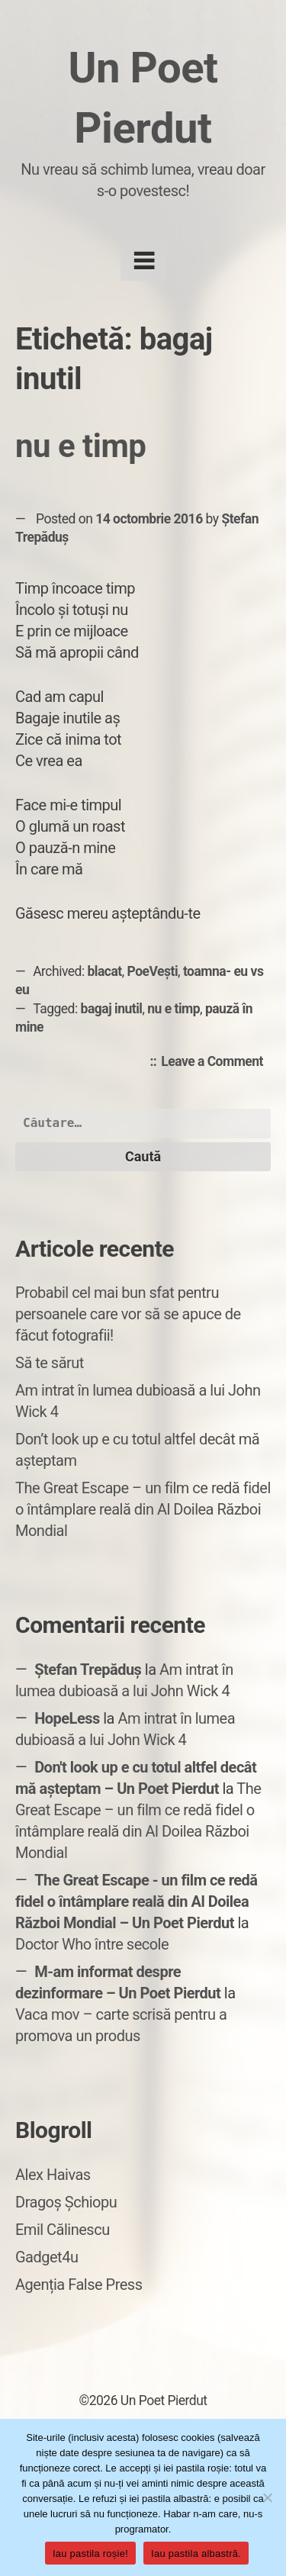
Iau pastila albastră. (196, 2553)
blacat (105, 971)
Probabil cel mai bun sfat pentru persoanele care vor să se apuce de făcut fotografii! (128, 1313)
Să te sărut (49, 1363)
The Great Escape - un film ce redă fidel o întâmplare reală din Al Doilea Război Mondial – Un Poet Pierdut (136, 1901)
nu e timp (80, 446)
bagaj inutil (112, 1008)
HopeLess (67, 1718)
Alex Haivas (53, 2174)
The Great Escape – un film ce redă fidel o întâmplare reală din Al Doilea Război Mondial (143, 1509)
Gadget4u (46, 2257)
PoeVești (152, 971)
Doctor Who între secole (92, 1944)
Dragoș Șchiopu (66, 2202)
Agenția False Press (79, 2284)
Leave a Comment (216, 1062)
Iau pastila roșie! (90, 2553)
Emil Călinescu (62, 2229)
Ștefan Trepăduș (87, 1669)
